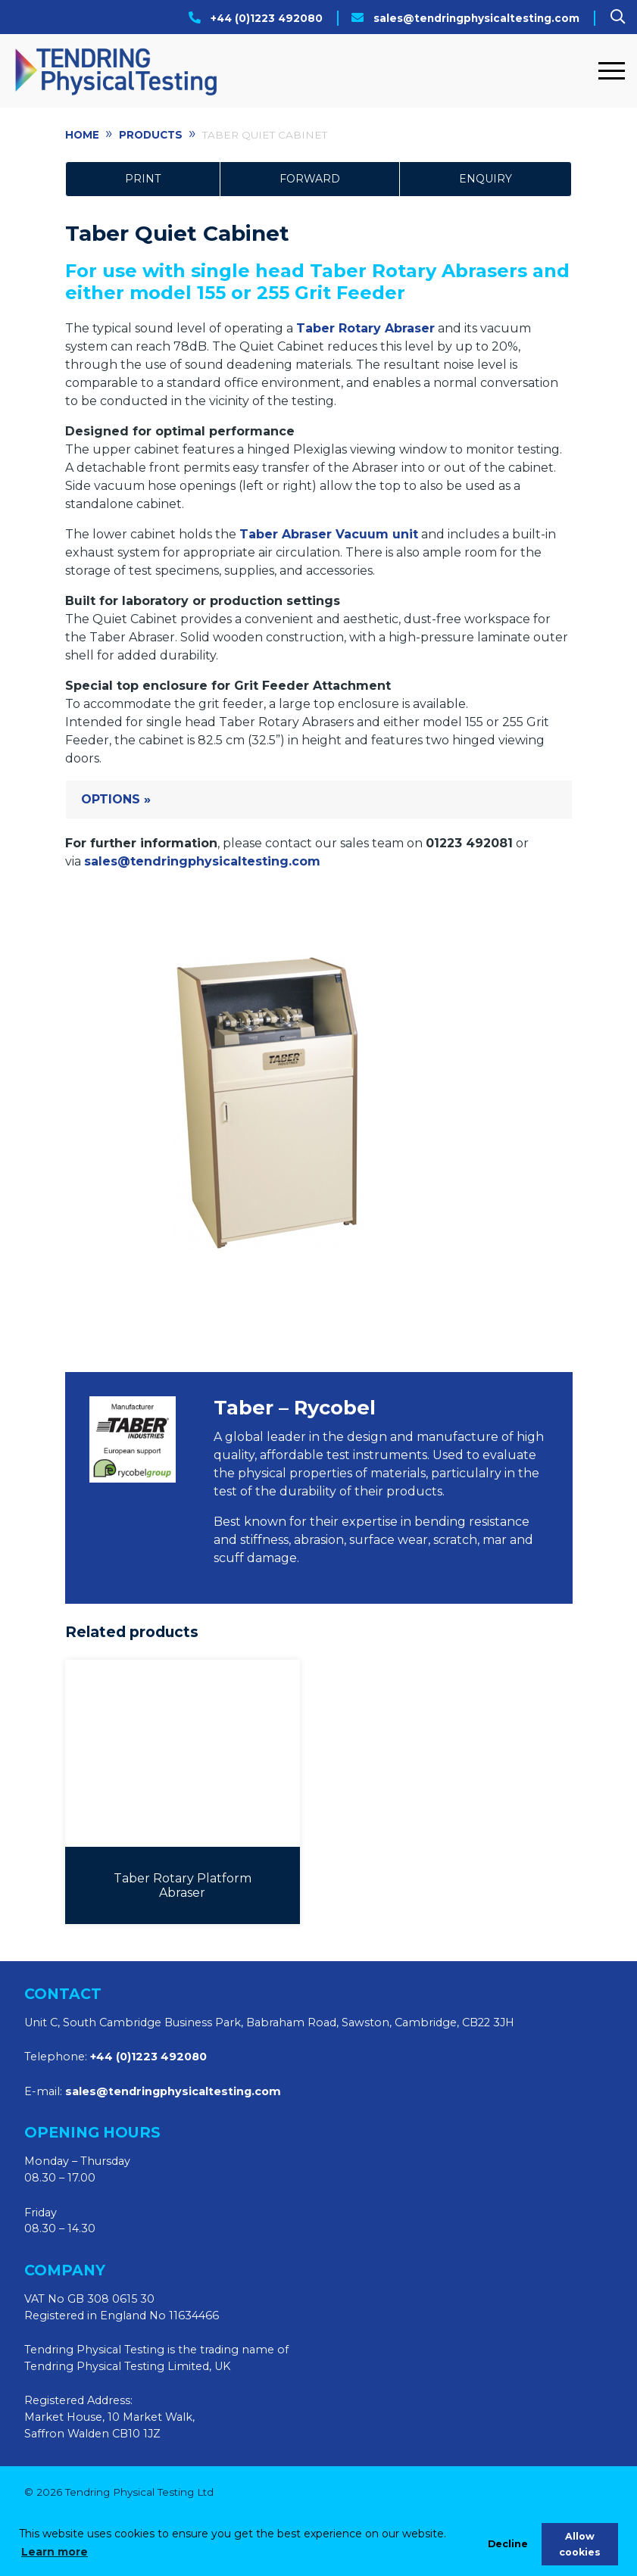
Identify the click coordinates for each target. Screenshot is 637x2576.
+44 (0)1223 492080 (267, 18)
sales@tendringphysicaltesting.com (476, 18)
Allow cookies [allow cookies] (580, 2544)
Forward (309, 179)
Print (143, 179)
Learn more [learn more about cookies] (54, 2552)
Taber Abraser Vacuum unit (328, 534)
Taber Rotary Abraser (365, 328)
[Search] (617, 17)
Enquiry (485, 179)
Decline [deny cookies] (508, 2543)
